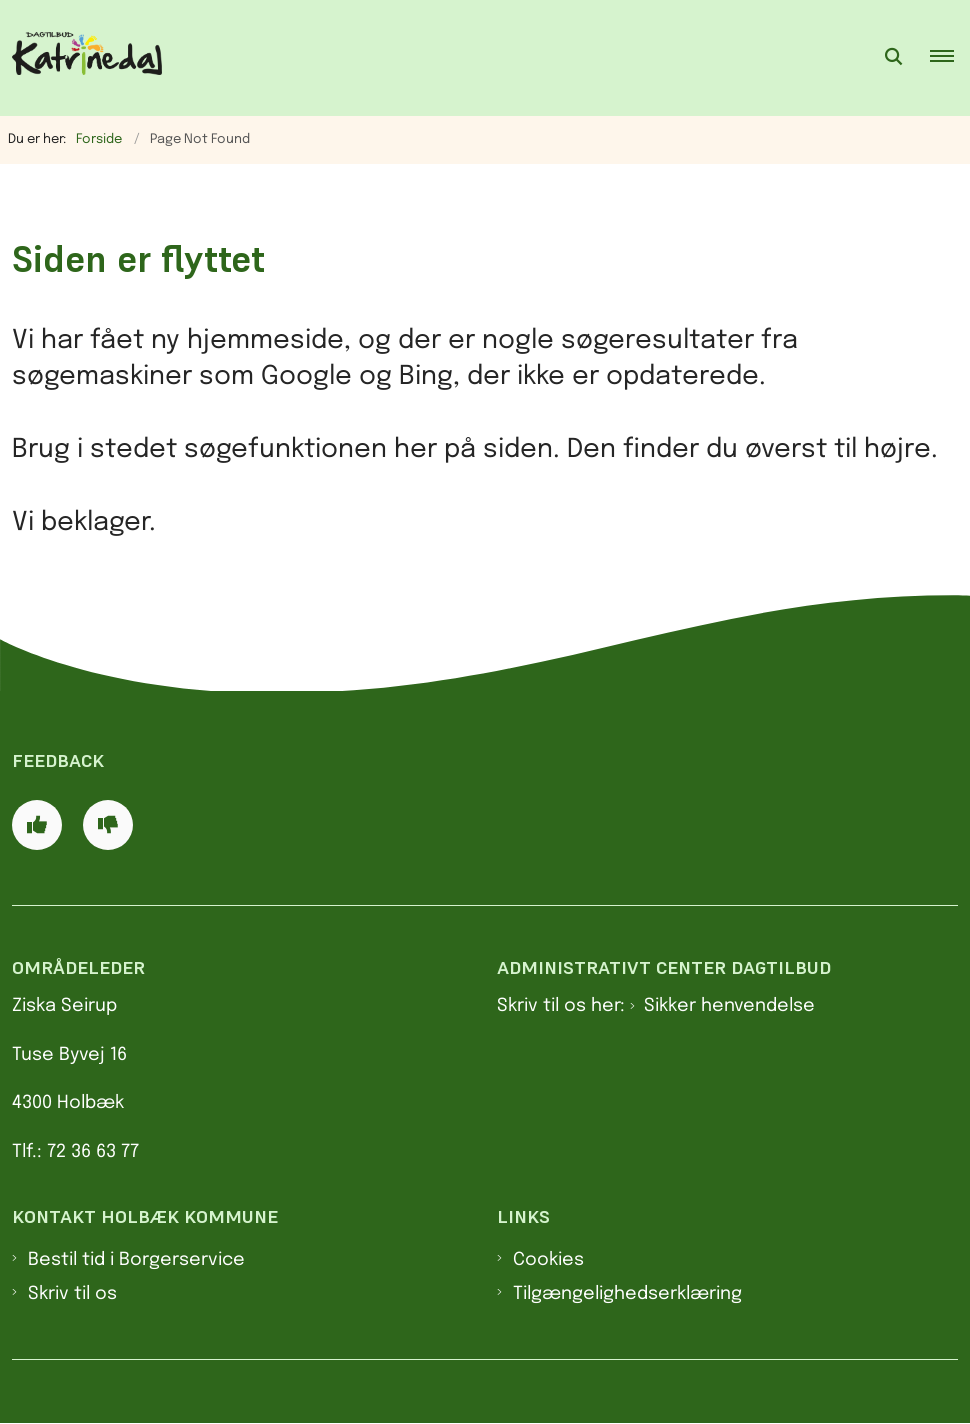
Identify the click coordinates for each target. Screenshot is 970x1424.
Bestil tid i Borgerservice (136, 1260)
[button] (950, 58)
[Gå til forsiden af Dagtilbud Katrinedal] (81, 58)
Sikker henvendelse (729, 1006)
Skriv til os (72, 1294)
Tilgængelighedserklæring (627, 1294)
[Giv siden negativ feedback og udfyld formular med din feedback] (108, 825)
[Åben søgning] (894, 58)
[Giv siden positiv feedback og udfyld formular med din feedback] (37, 825)
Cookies (548, 1260)
